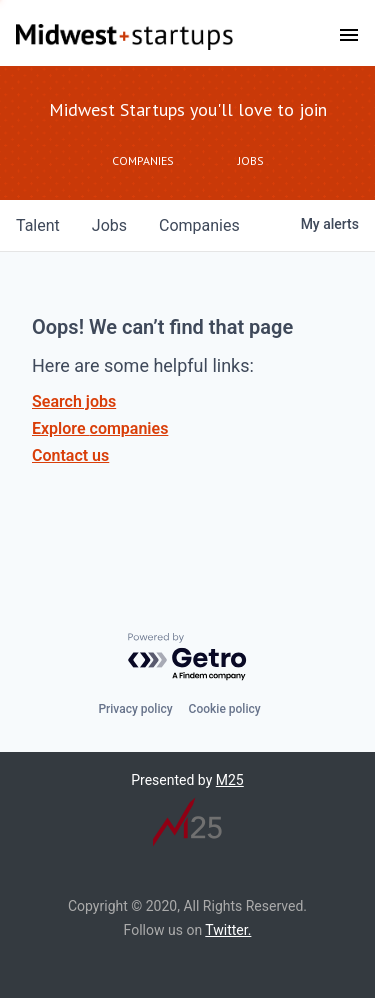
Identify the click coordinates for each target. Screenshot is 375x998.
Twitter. (228, 930)
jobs (109, 225)
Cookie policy (225, 709)
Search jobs (74, 401)
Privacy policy (135, 709)
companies (199, 225)
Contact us (70, 455)
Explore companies (100, 428)
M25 (230, 780)
